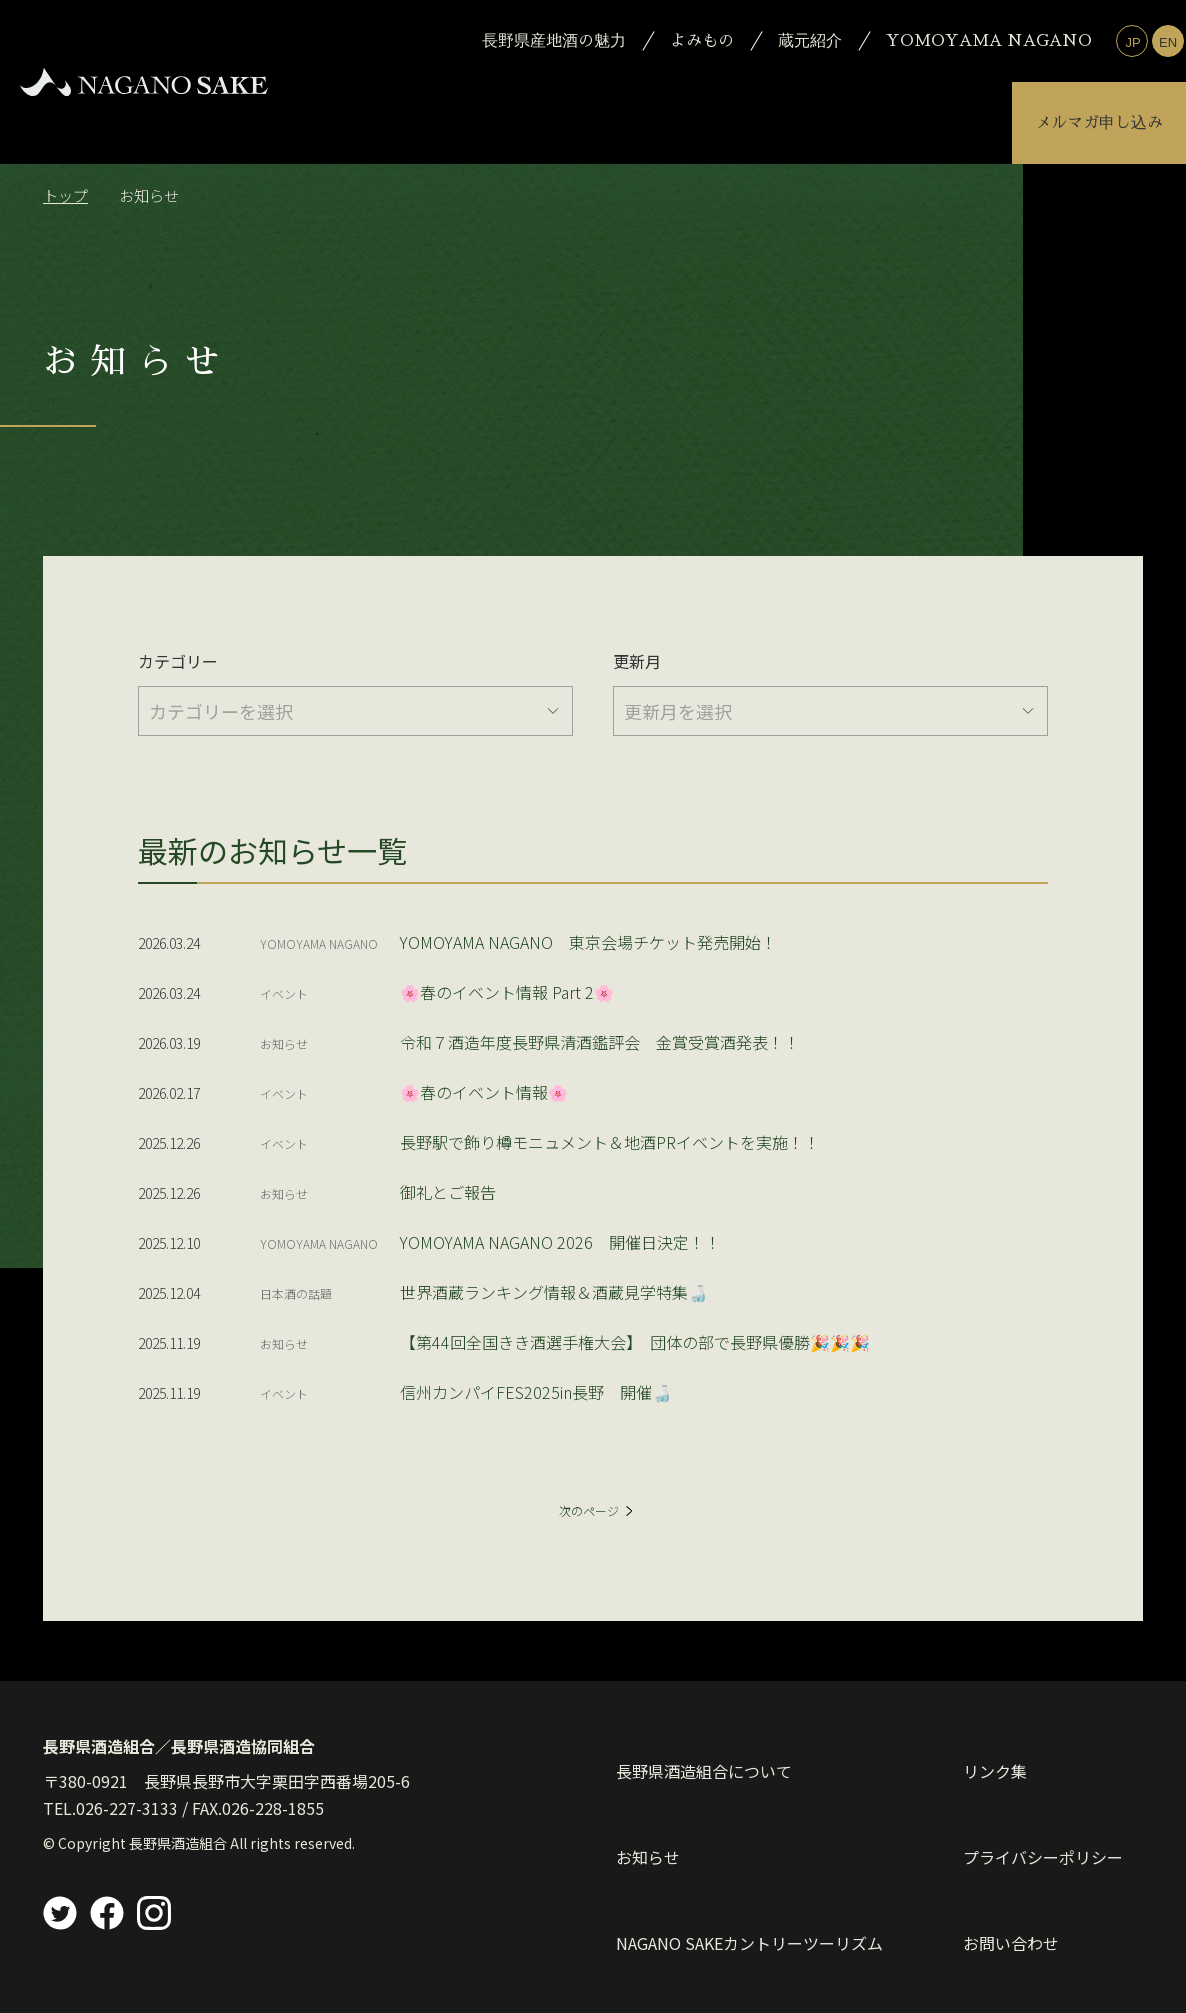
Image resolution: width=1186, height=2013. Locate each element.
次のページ (596, 1523)
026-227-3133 (127, 1836)
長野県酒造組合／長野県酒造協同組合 (179, 1774)
